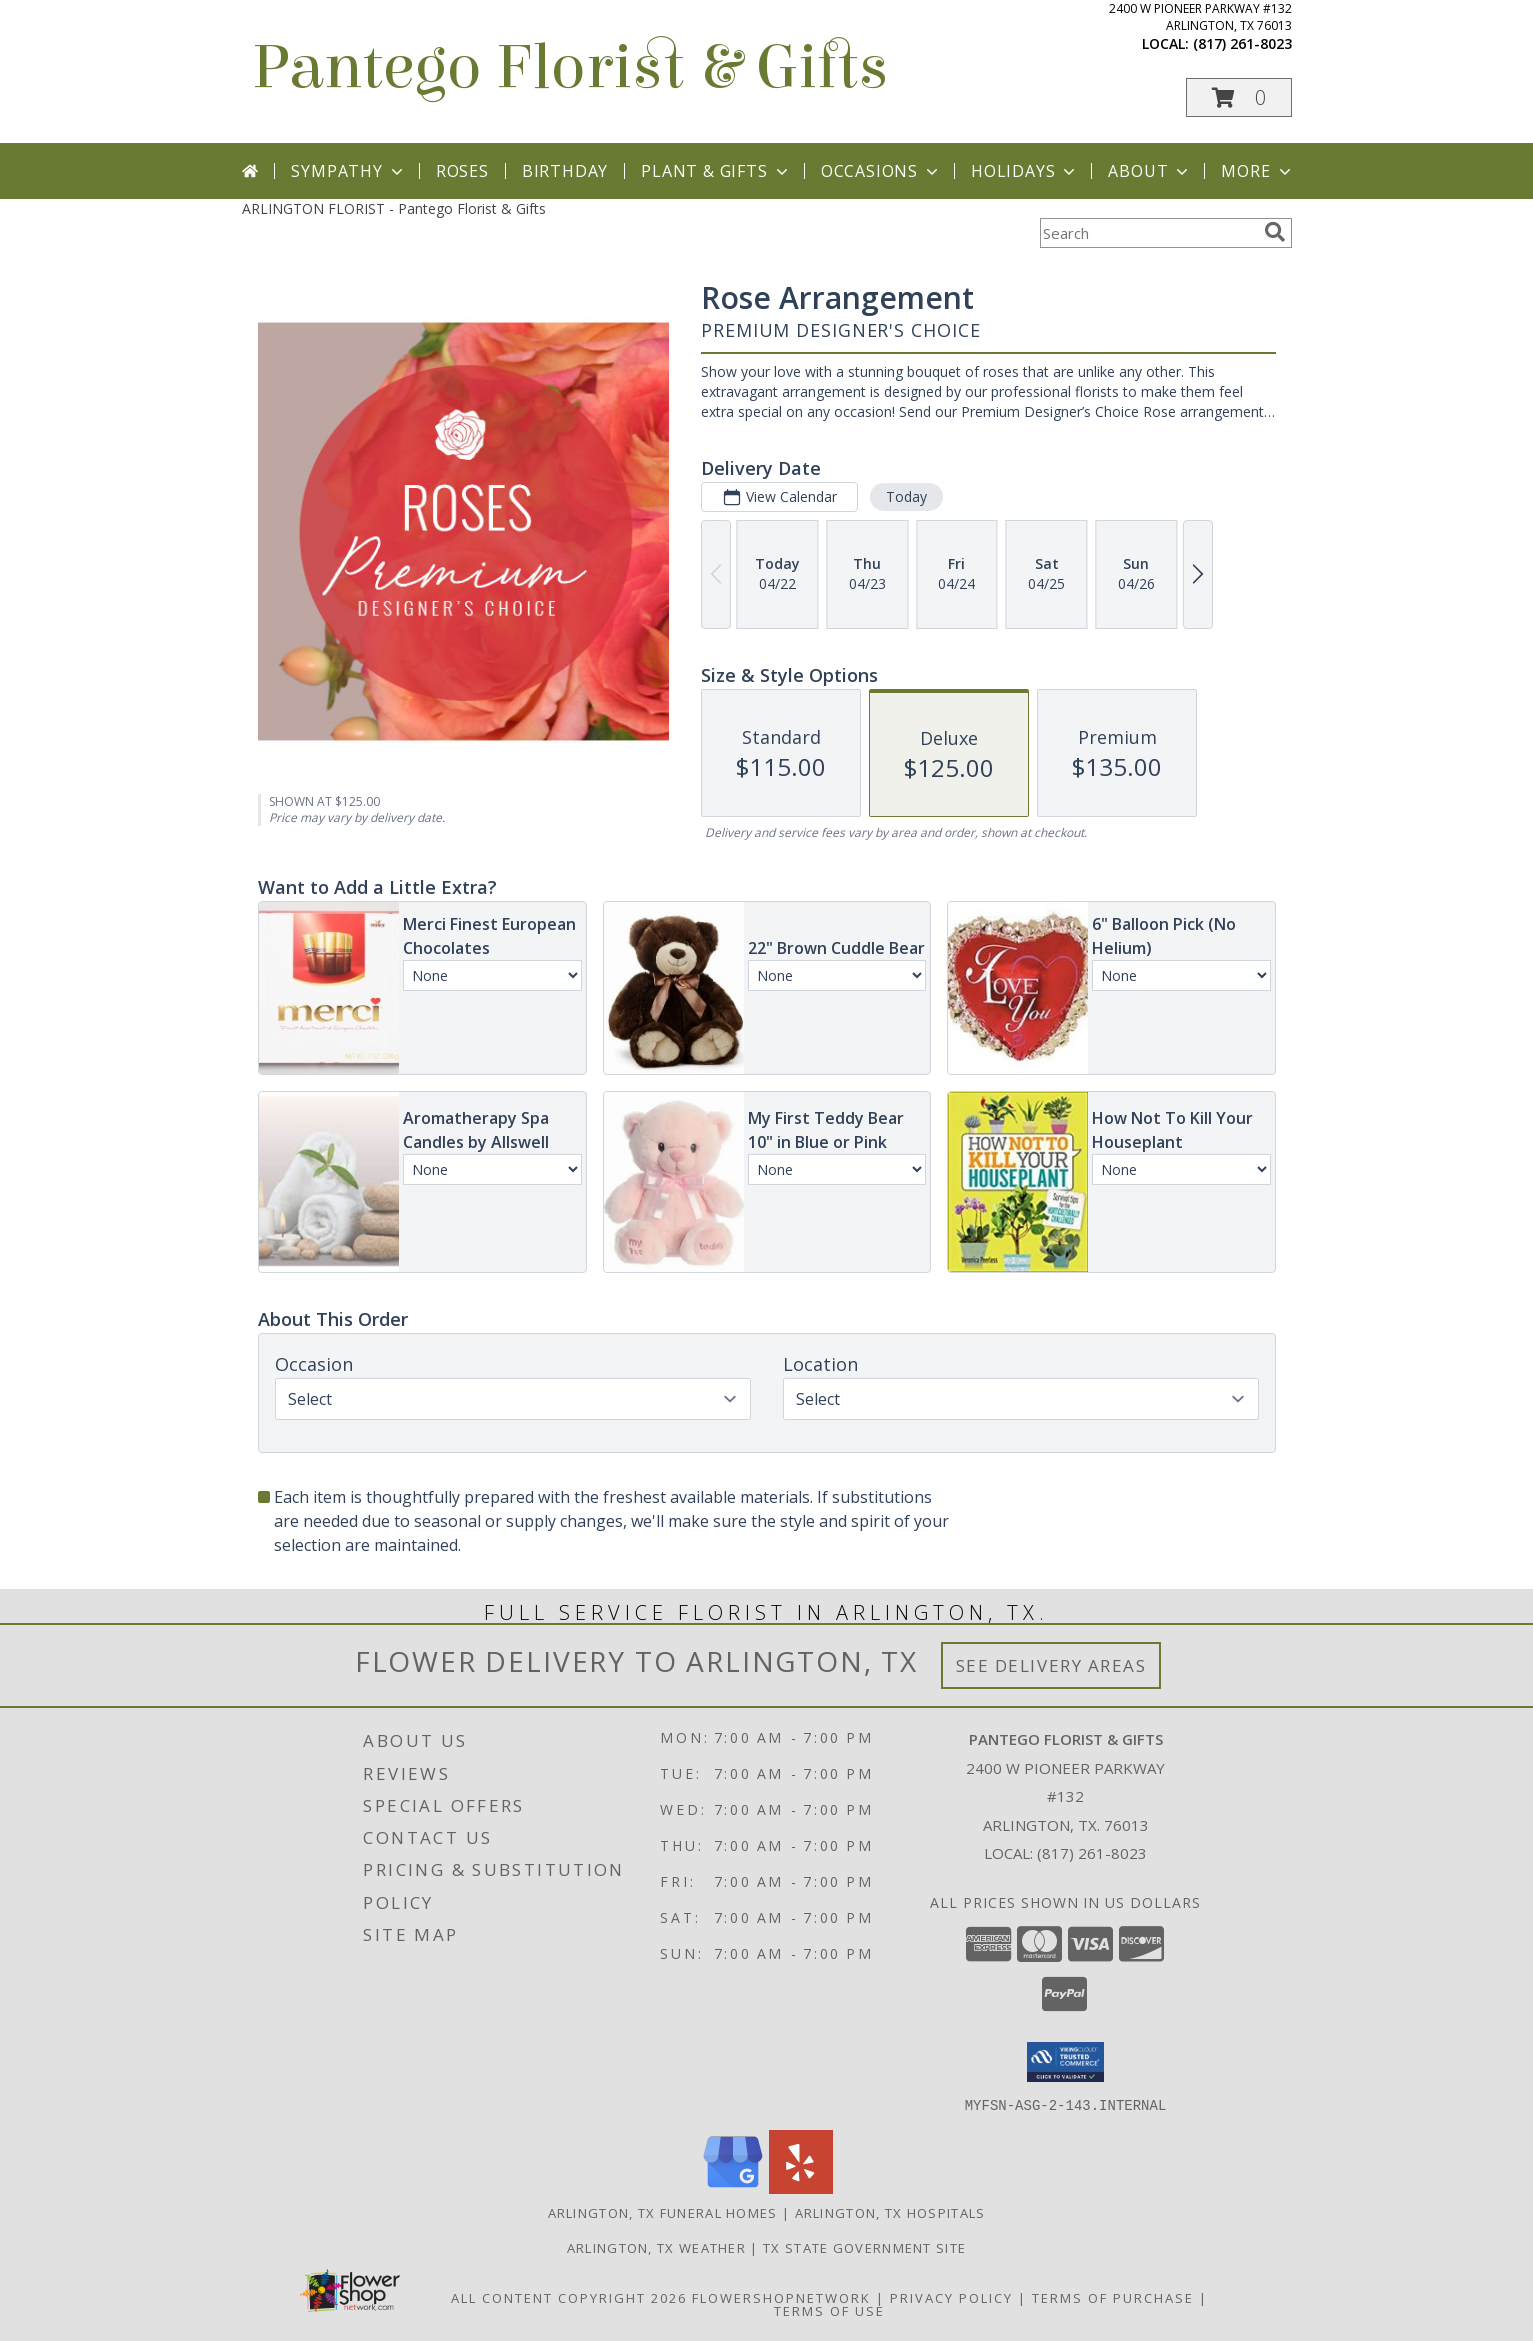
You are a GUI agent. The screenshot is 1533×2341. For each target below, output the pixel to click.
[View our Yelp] (801, 2187)
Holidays (1025, 171)
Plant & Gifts (716, 171)
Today (905, 496)
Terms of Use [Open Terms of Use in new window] (829, 2310)
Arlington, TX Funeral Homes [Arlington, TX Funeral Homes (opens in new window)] (663, 2212)
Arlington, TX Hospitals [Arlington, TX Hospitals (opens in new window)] (890, 2212)
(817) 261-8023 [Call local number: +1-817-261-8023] (1242, 43)
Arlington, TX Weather (656, 2247)
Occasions (881, 171)
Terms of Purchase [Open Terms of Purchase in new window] (1113, 2297)
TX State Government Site (864, 2247)
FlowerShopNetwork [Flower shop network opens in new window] (781, 2297)
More (1257, 171)
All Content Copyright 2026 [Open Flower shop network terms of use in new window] (569, 2297)
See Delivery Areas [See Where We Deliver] (1051, 1665)
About (1150, 171)
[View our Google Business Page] (733, 2187)
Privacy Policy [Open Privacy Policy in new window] (951, 2297)
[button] (1239, 97)
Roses (462, 171)
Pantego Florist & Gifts (570, 67)
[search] (1275, 232)
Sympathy (348, 171)
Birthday (565, 171)
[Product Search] (1148, 233)
